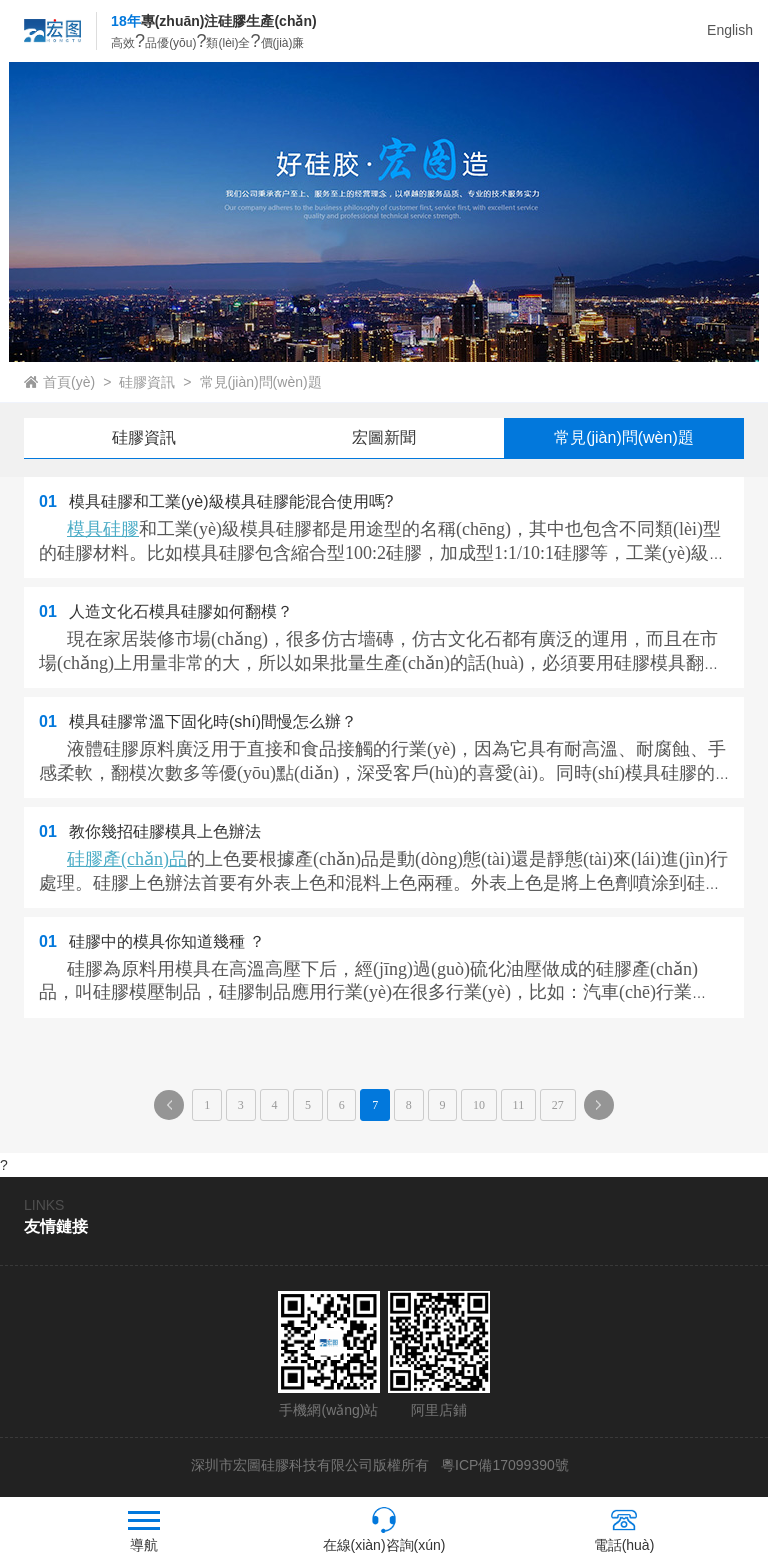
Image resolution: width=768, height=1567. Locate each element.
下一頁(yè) (603, 1109)
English (730, 30)
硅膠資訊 (147, 382)
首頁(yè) (69, 382)
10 (479, 1105)
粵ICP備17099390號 (503, 1465)
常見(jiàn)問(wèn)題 (261, 382)
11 (519, 1105)
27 (558, 1105)
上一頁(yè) (174, 1109)
